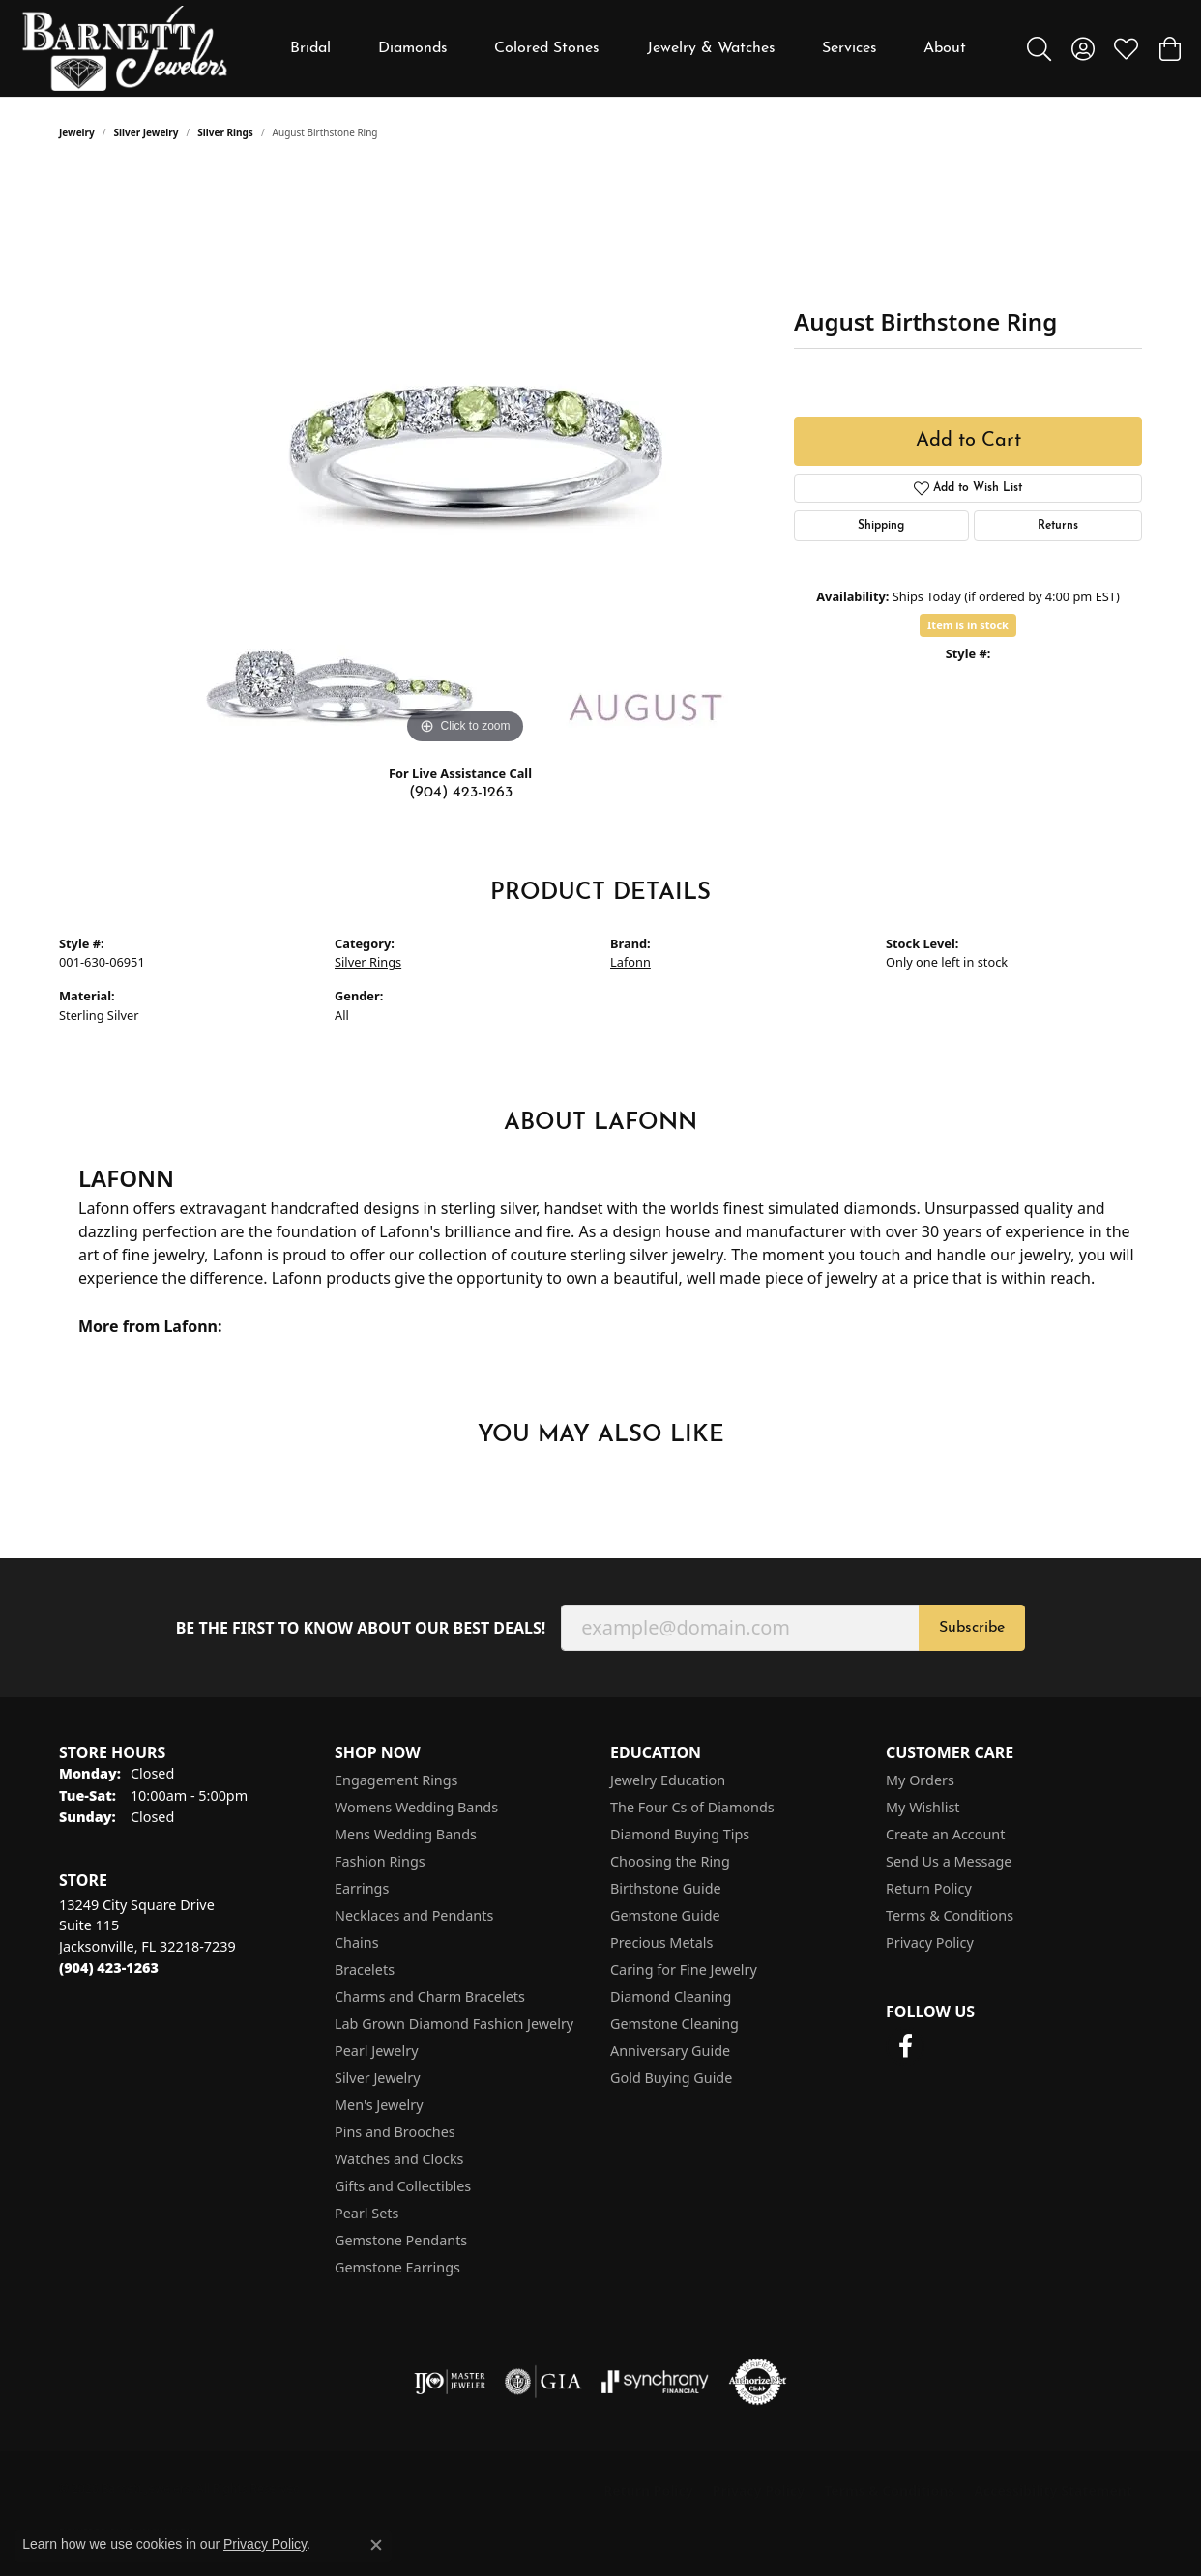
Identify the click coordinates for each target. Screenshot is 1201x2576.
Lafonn (630, 961)
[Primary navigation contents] (628, 48)
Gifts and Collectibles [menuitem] (403, 2186)
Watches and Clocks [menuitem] (399, 2159)
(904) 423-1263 (461, 792)
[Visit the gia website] (543, 2382)
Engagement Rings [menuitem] (396, 1780)
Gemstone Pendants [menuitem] (401, 2240)
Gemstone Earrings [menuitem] (397, 2267)
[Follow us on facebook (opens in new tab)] (905, 2046)
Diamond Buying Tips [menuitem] (679, 1834)
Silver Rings (225, 132)
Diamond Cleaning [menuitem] (670, 1996)
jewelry (77, 132)
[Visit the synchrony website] (655, 2382)
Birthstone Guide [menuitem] (665, 1888)
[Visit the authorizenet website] (758, 2382)
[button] (1039, 48)
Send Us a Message (948, 1861)
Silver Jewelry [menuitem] (378, 2078)
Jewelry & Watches (711, 48)
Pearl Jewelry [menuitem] (376, 2050)
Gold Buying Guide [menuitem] (671, 2078)
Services (849, 48)
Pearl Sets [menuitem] (366, 2213)
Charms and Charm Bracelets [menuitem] (430, 1996)
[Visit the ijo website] (450, 2382)
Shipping (881, 526)
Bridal (310, 48)
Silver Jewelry (146, 132)
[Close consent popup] (376, 2545)
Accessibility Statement (1053, 2490)
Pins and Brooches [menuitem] (395, 2132)
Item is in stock (968, 625)
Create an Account (945, 1834)
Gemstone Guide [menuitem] (665, 1915)
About (944, 48)
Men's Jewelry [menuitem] (379, 2105)
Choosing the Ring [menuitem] (670, 1861)
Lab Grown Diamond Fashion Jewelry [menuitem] (454, 2023)
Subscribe (972, 1627)
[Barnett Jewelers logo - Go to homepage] (125, 48)
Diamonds (413, 48)
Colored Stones (547, 48)
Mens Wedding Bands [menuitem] (406, 1834)
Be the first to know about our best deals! (361, 1628)
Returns (1058, 526)
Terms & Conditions (949, 1915)
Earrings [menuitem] (362, 1888)
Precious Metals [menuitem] (661, 1942)
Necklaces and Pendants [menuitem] (414, 1915)
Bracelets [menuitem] (365, 1969)
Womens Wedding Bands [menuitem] (416, 1807)
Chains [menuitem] (357, 1942)
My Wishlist (923, 1807)
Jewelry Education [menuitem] (667, 1780)
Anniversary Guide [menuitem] (670, 2050)
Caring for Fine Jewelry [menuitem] (683, 1969)
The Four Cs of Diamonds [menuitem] (692, 1807)
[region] (465, 459)
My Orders (920, 1780)
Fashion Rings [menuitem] (380, 1861)
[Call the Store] (109, 1967)
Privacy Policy (930, 1942)
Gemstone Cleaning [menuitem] (674, 2023)
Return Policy (929, 1888)
